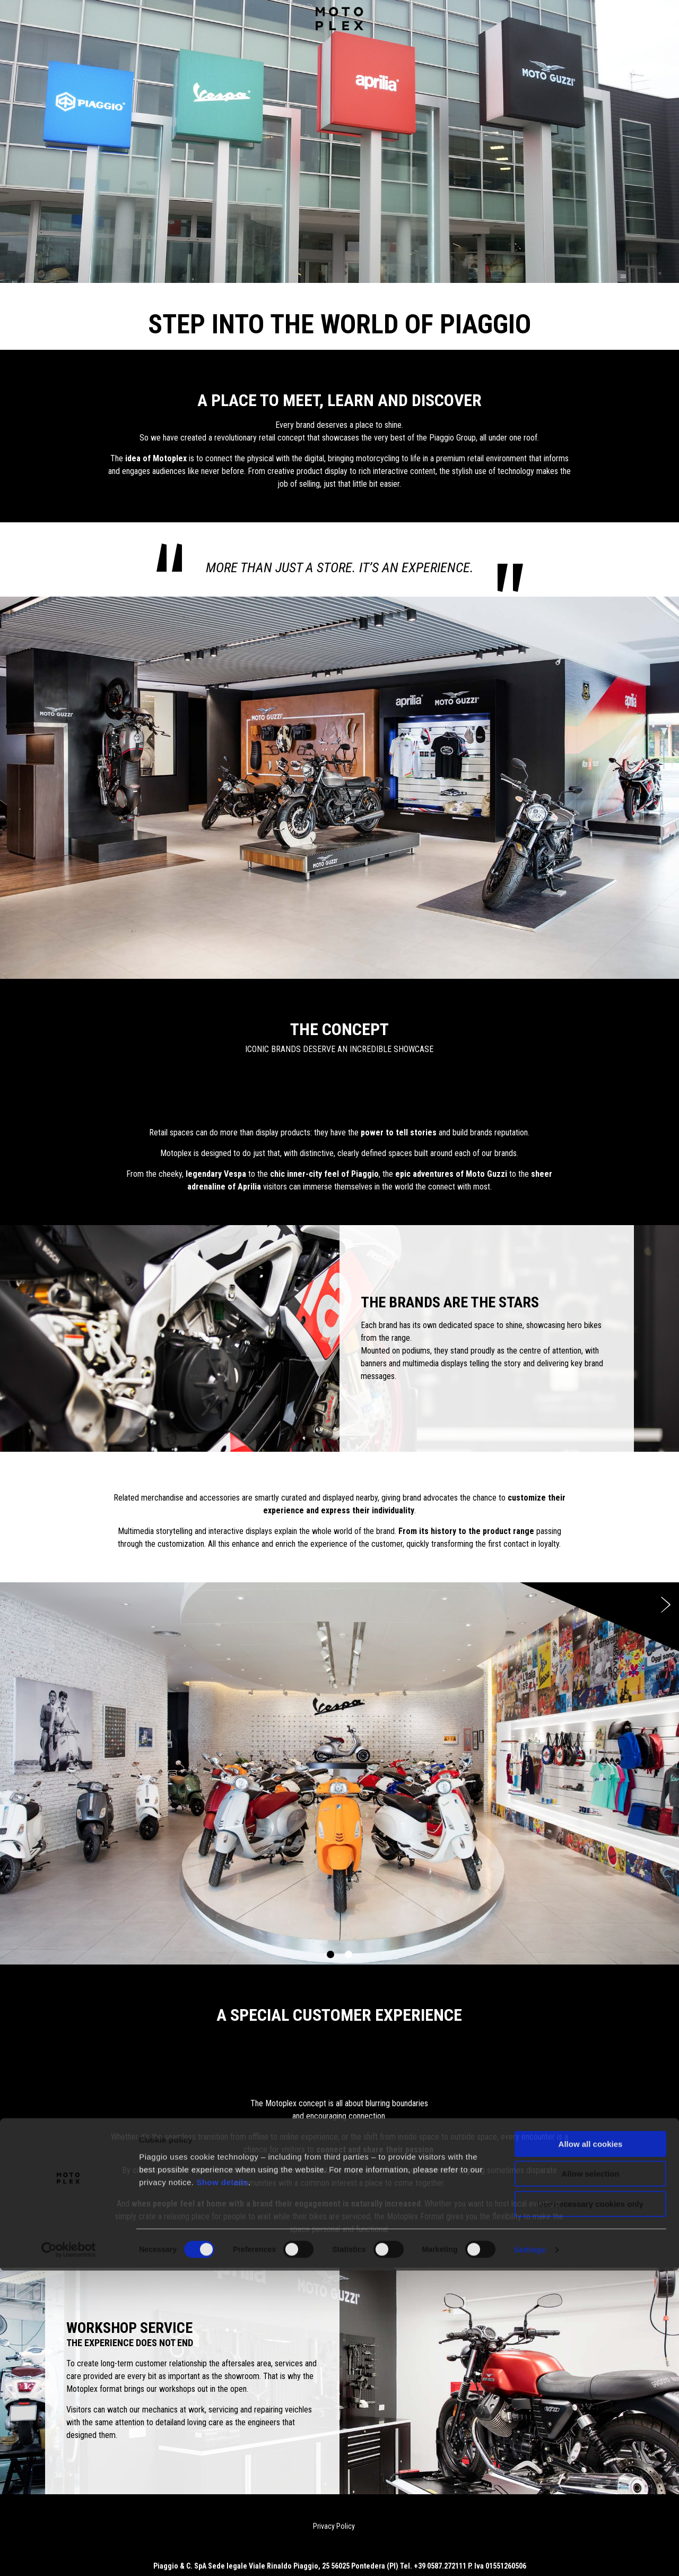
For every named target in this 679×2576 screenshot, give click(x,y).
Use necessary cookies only (590, 2509)
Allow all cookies (591, 2449)
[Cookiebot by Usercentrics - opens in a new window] (68, 2555)
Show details (222, 2487)
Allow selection (590, 2479)
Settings (530, 2555)
